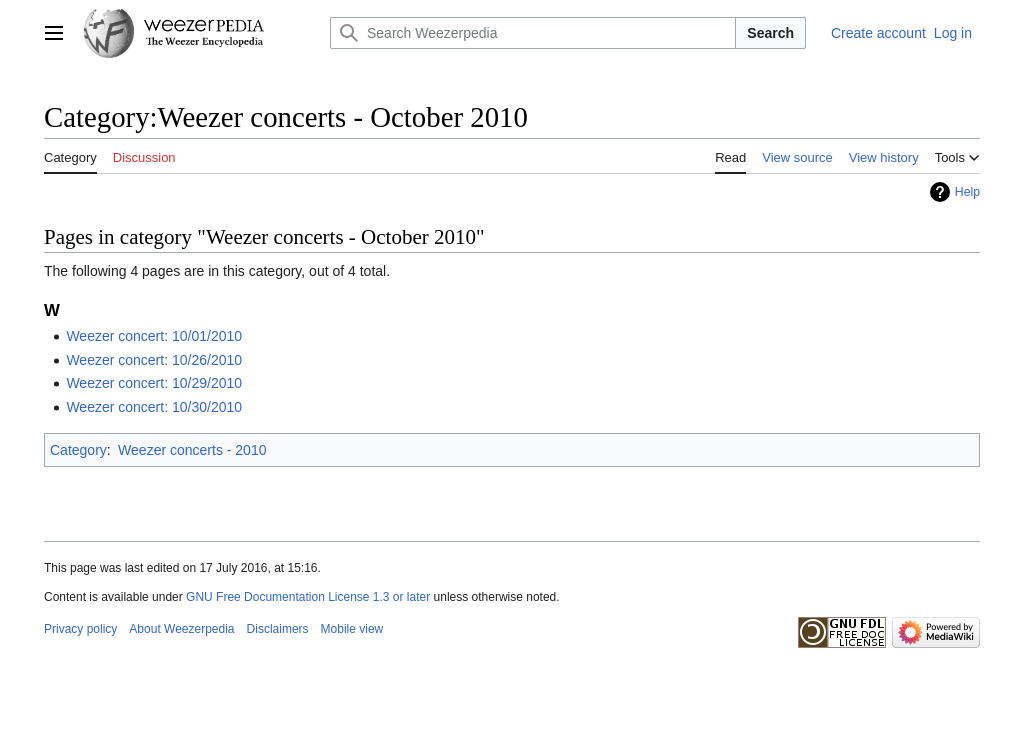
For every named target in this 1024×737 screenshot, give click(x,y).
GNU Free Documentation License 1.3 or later (308, 597)
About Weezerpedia (181, 629)
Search (770, 33)
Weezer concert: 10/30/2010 (154, 407)
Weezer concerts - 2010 (192, 450)
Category (78, 450)
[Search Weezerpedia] (533, 33)
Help (967, 192)
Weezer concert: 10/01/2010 (154, 336)
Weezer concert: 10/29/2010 (154, 383)
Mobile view (352, 629)
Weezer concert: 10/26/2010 (154, 360)
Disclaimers (278, 629)
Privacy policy (80, 629)
